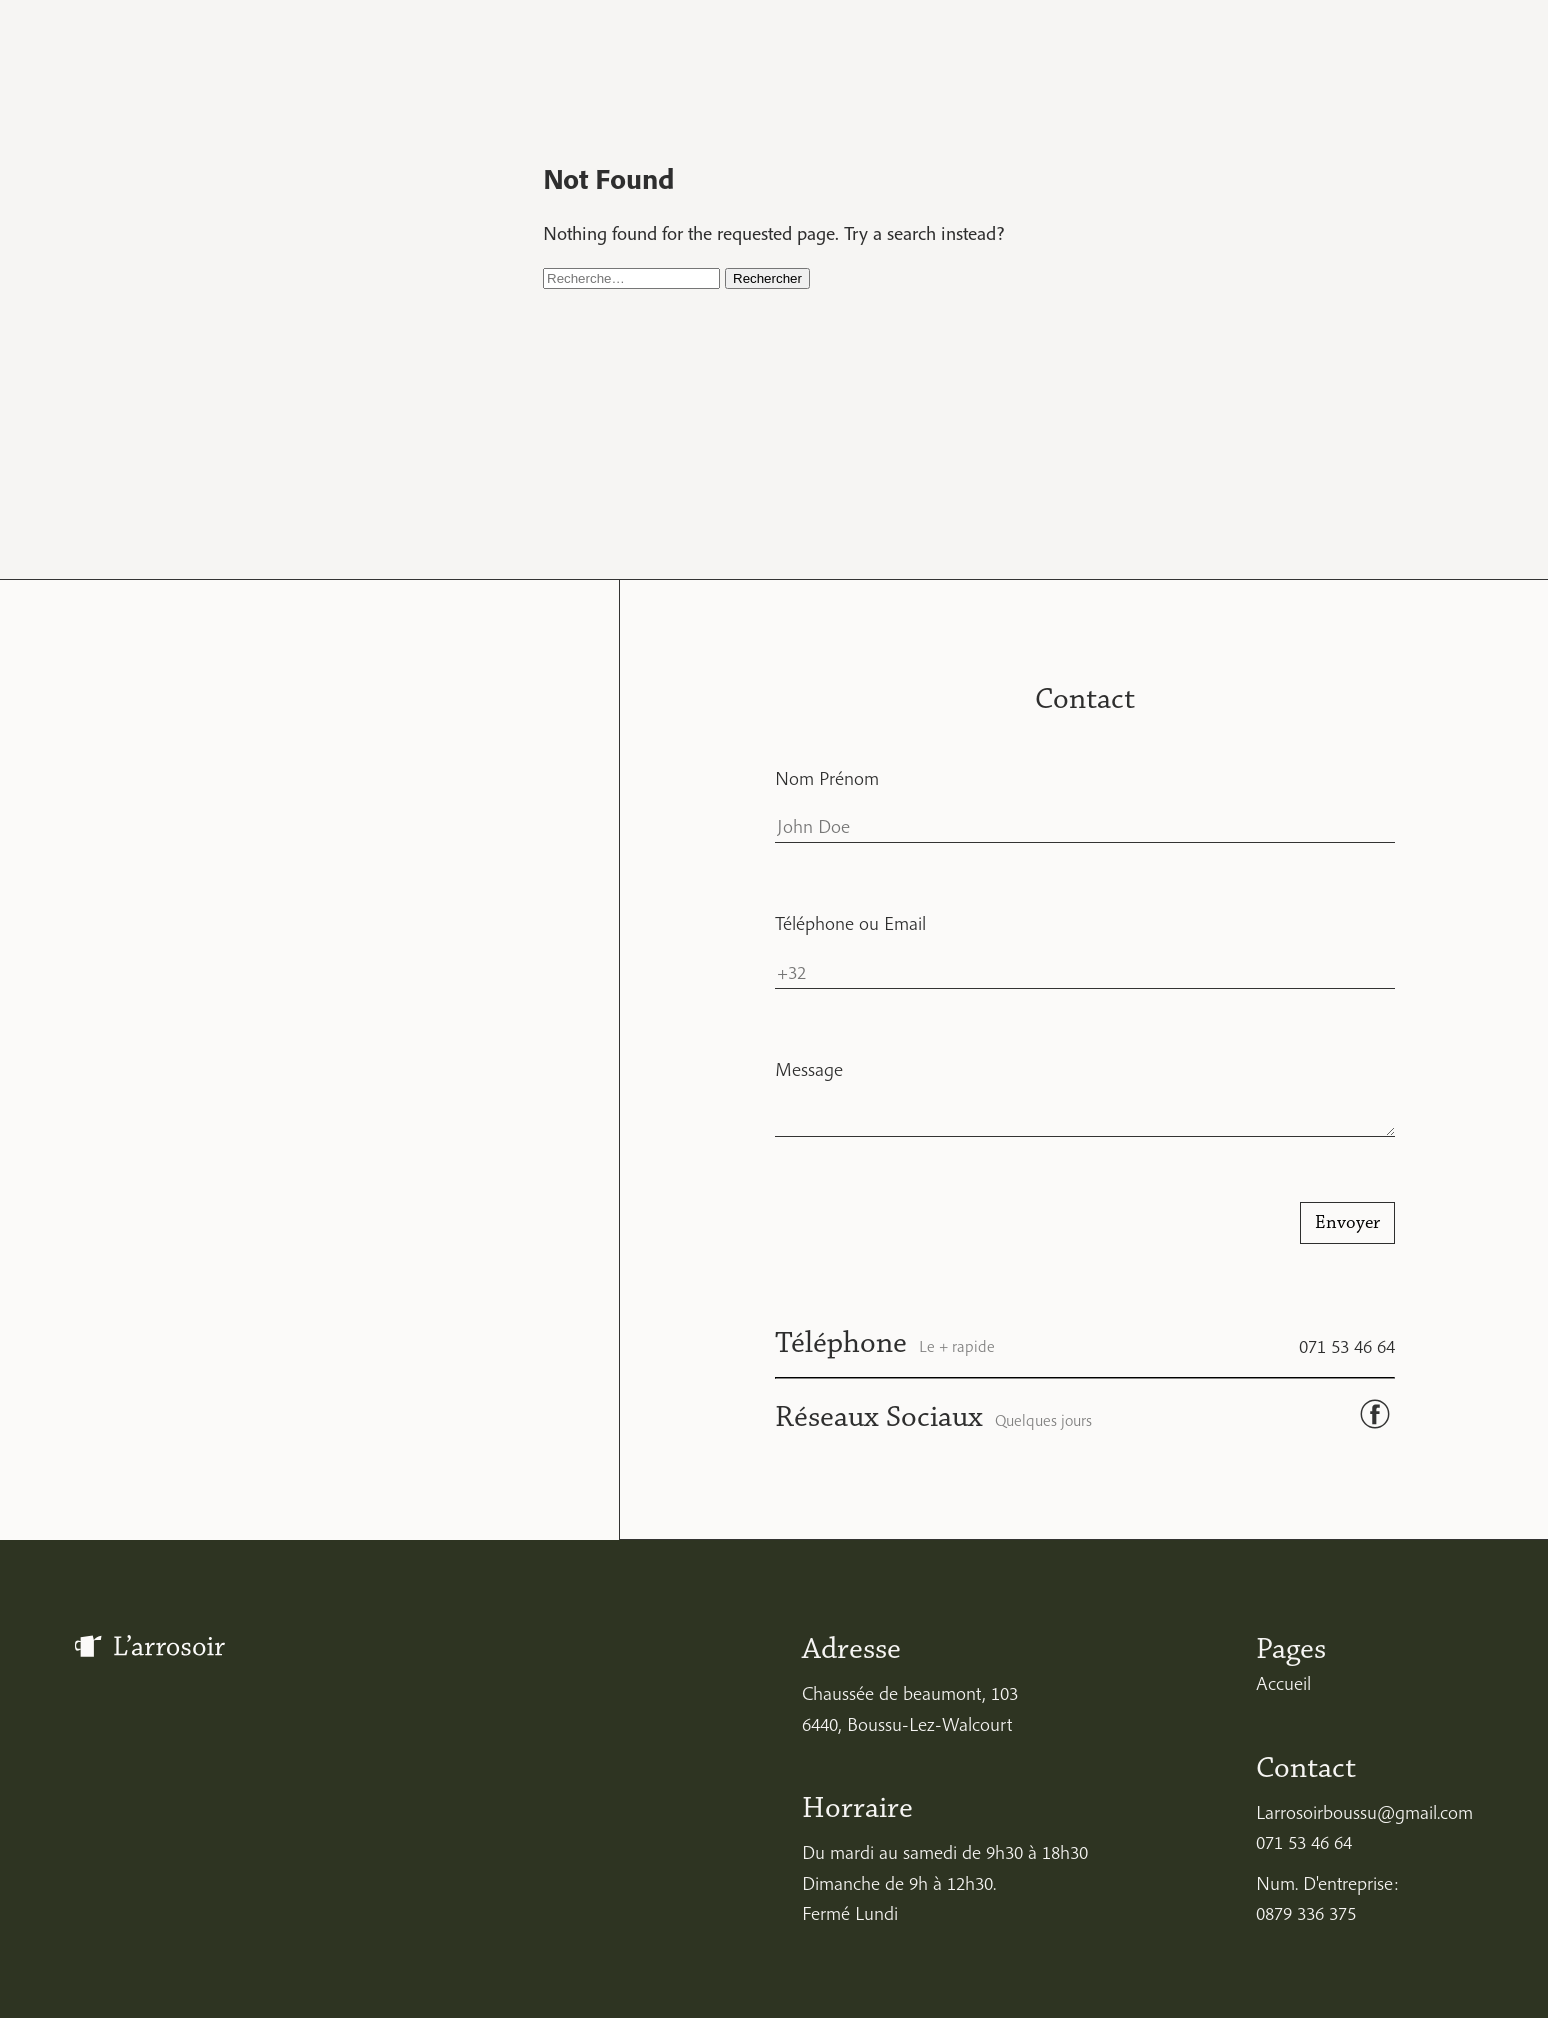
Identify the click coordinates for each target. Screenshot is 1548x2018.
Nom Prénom (827, 778)
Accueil (1283, 1683)
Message (809, 1069)
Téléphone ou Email (850, 923)
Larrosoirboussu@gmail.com (1364, 1812)
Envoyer (1347, 1222)
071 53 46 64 (1347, 1346)
